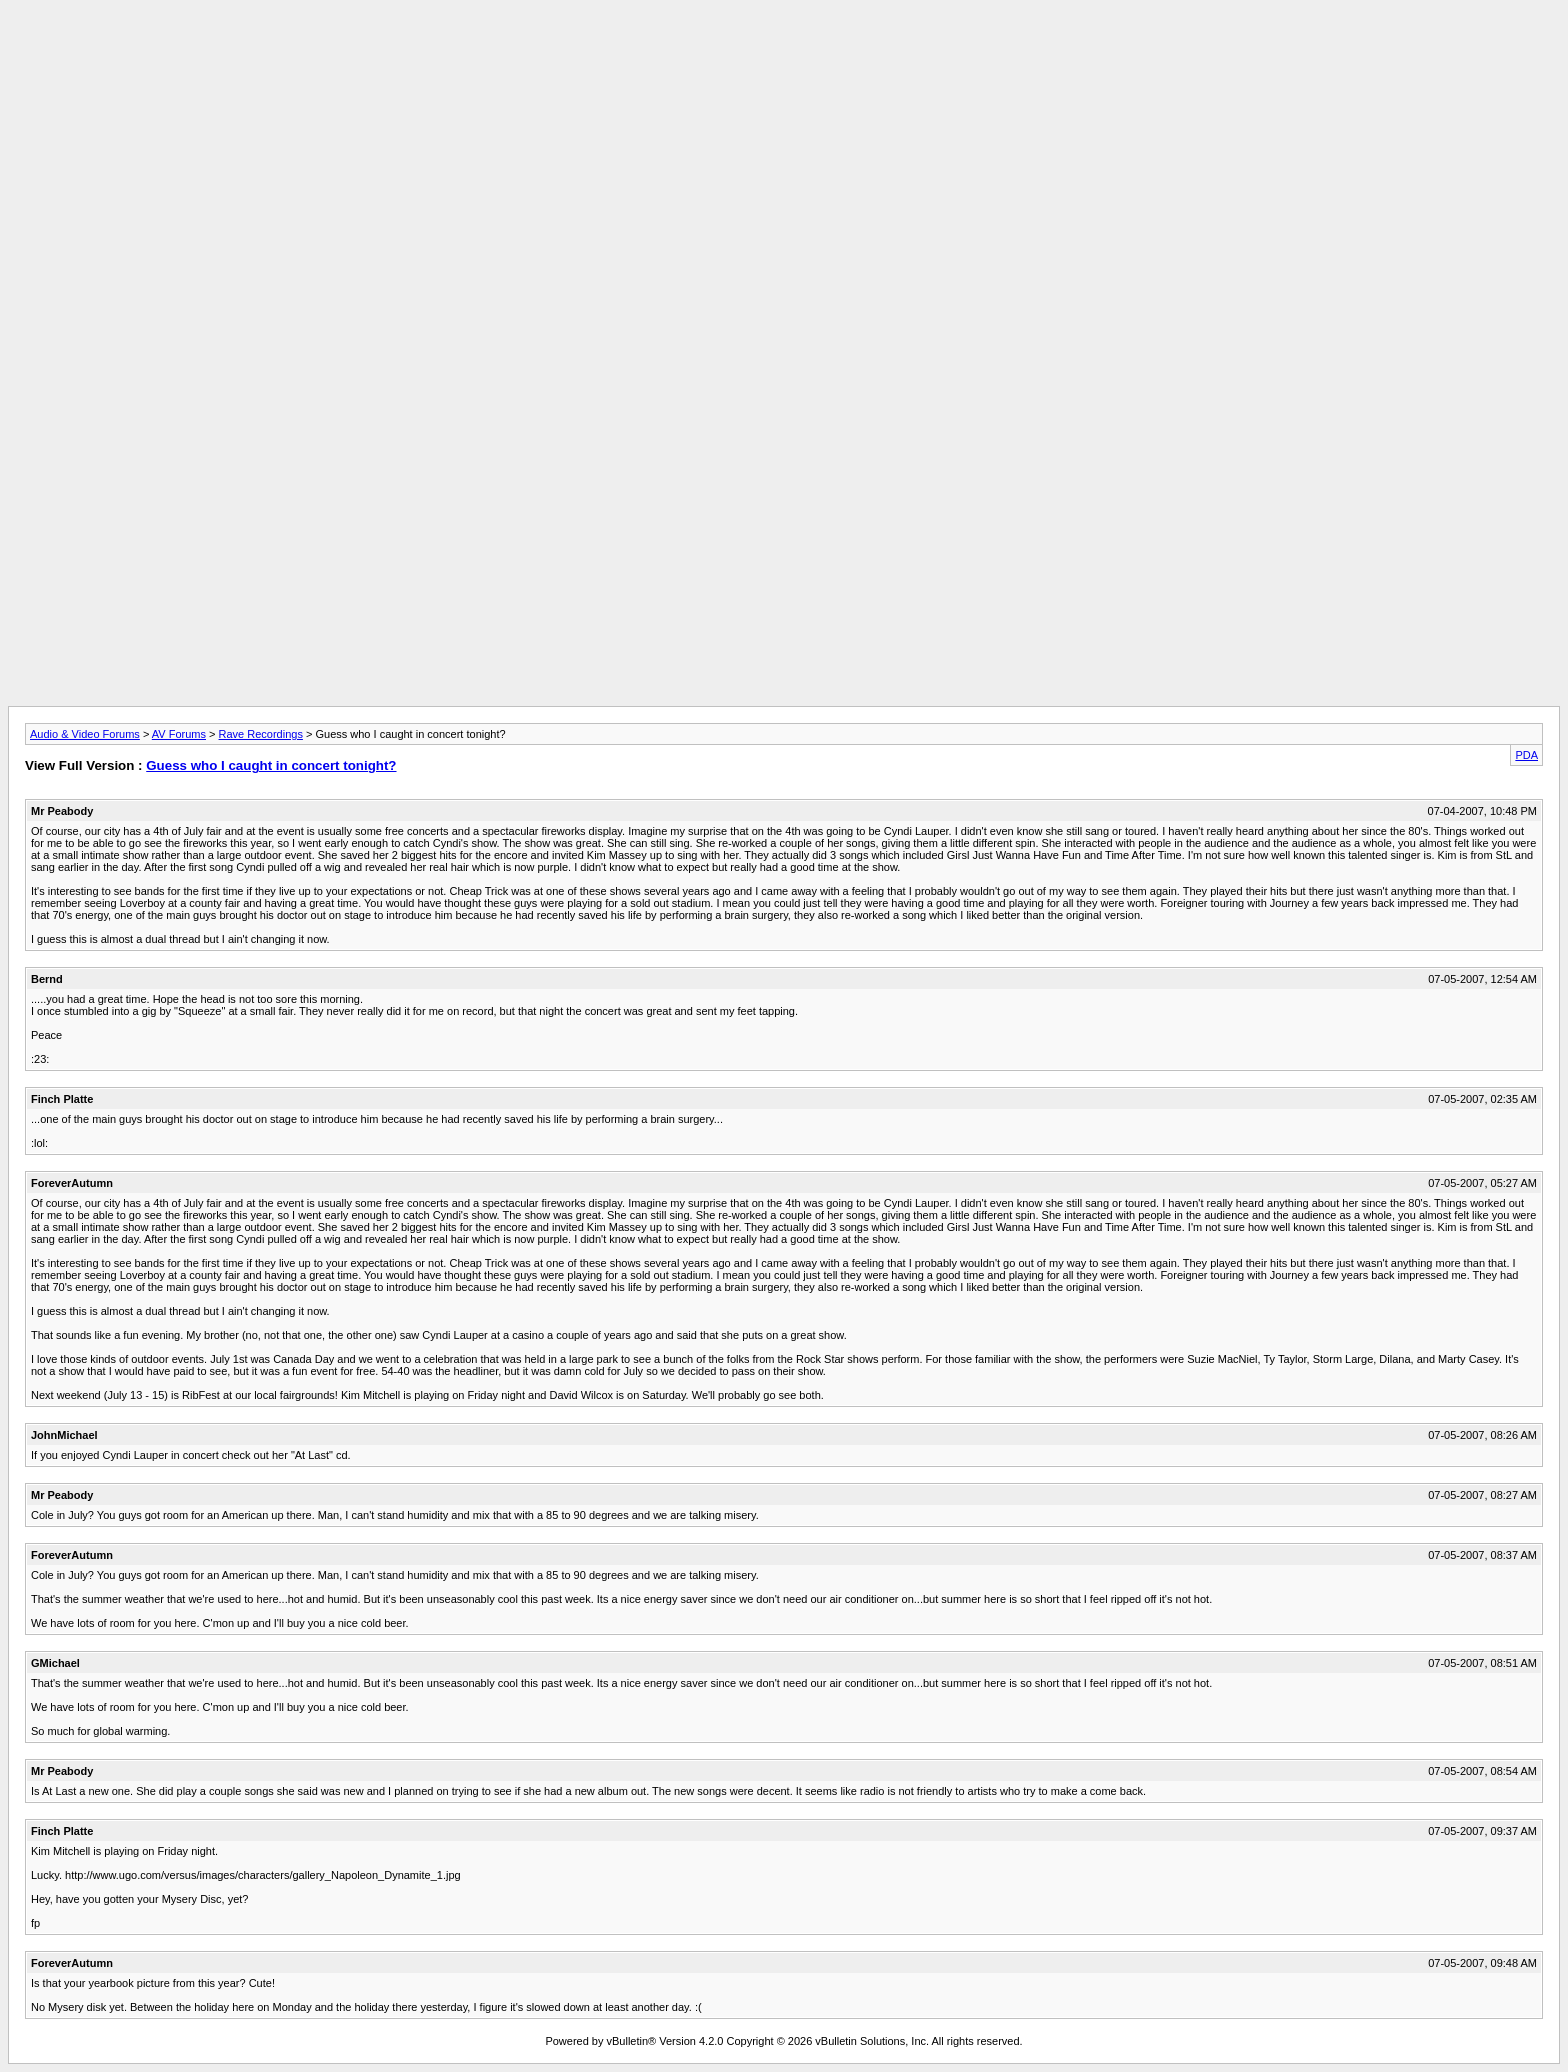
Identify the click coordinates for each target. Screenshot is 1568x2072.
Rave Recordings (261, 734)
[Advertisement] (784, 53)
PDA (1526, 755)
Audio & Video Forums (85, 734)
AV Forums (179, 734)
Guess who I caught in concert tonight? (271, 765)
